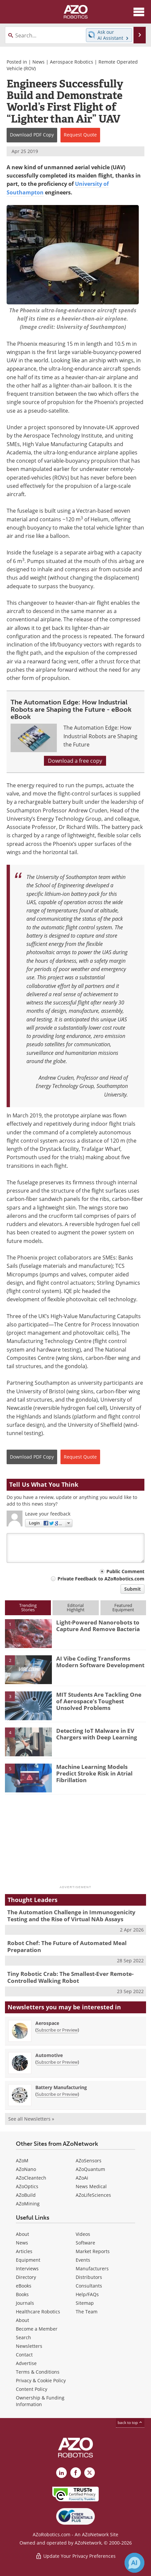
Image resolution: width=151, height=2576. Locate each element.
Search (23, 2337)
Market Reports (93, 2251)
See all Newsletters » (31, 2119)
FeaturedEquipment (123, 1607)
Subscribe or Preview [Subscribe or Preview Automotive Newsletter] (57, 2062)
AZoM (22, 2160)
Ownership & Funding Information (40, 2401)
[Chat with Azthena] (134, 2563)
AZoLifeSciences (93, 2195)
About (22, 2234)
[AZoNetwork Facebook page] (75, 2472)
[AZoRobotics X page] (89, 2472)
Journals (25, 2303)
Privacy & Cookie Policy (41, 2380)
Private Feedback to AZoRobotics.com (100, 1578)
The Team (86, 2311)
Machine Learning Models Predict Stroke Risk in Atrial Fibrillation (94, 1773)
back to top (130, 2422)
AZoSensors (88, 2160)
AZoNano (26, 2169)
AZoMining (28, 2203)
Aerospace (47, 2023)
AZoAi (82, 2178)
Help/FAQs (87, 2294)
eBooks (23, 2286)
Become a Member (36, 2329)
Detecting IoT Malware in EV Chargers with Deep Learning (96, 1734)
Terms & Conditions (37, 2372)
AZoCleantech (31, 2178)
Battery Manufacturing (61, 2087)
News (38, 62)
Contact (24, 2354)
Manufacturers (92, 2268)
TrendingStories (28, 1607)
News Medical (91, 2186)
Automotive (49, 2055)
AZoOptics (27, 2186)
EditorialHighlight (76, 1607)
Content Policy (31, 2389)
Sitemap (85, 2303)
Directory (26, 2277)
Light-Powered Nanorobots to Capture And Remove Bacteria (98, 1626)
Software (85, 2243)
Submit (132, 1589)
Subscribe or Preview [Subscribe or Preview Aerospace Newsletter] (57, 2030)
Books (22, 2294)
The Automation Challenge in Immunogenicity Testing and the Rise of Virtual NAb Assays (71, 1915)
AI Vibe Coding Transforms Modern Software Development (100, 1662)
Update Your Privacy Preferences (75, 2556)
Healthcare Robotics (38, 2311)
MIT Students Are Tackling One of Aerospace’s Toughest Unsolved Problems (98, 1701)
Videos (83, 2234)
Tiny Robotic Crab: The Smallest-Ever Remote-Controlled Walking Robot (70, 1977)
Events (83, 2260)
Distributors (89, 2277)
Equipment (28, 2260)
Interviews (27, 2268)
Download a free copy (75, 760)
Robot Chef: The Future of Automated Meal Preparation (67, 1946)
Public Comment (125, 1571)
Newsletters (29, 2346)
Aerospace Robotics (71, 62)
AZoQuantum (90, 2169)
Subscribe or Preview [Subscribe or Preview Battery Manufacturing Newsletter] (57, 2094)
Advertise (26, 2363)
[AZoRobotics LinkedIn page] (61, 2472)
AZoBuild (26, 2195)
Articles (24, 2251)
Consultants (89, 2286)
